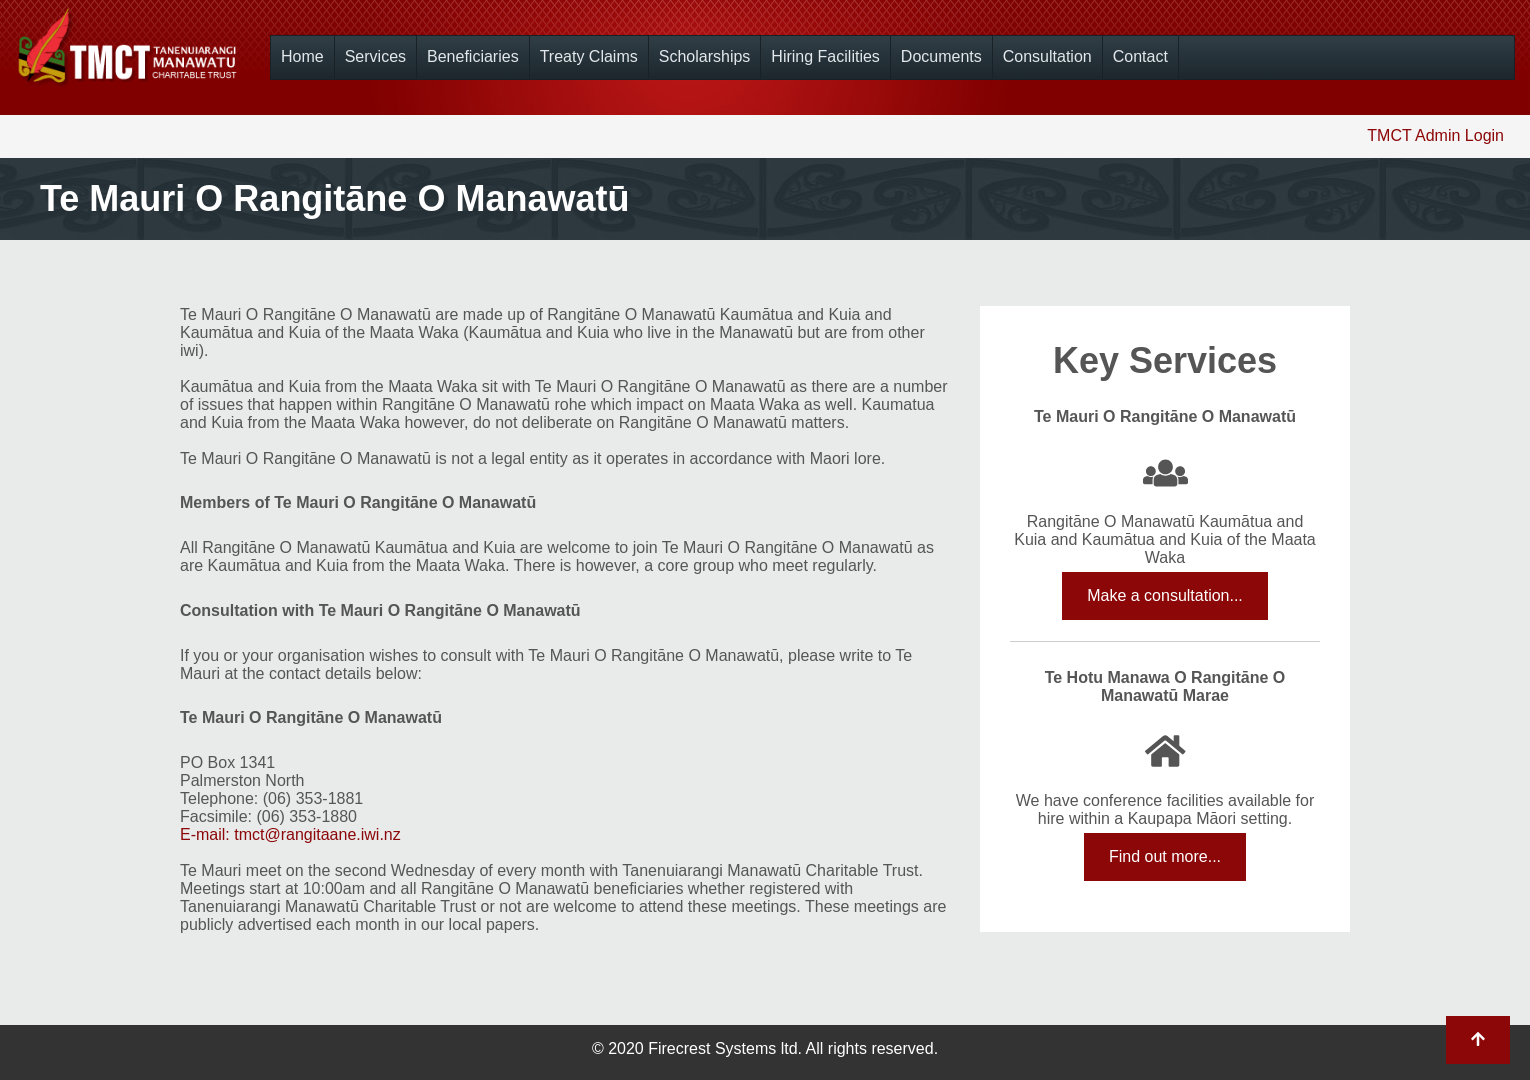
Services (375, 56)
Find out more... (1165, 856)
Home (302, 56)
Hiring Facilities (825, 56)
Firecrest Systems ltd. (725, 1048)
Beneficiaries (473, 56)
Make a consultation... (1165, 595)
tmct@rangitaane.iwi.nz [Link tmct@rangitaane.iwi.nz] (317, 834)
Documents (941, 56)
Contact (1140, 56)
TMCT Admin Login (1435, 135)
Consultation (1047, 56)
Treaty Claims (589, 56)
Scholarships (705, 56)
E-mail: (207, 834)
